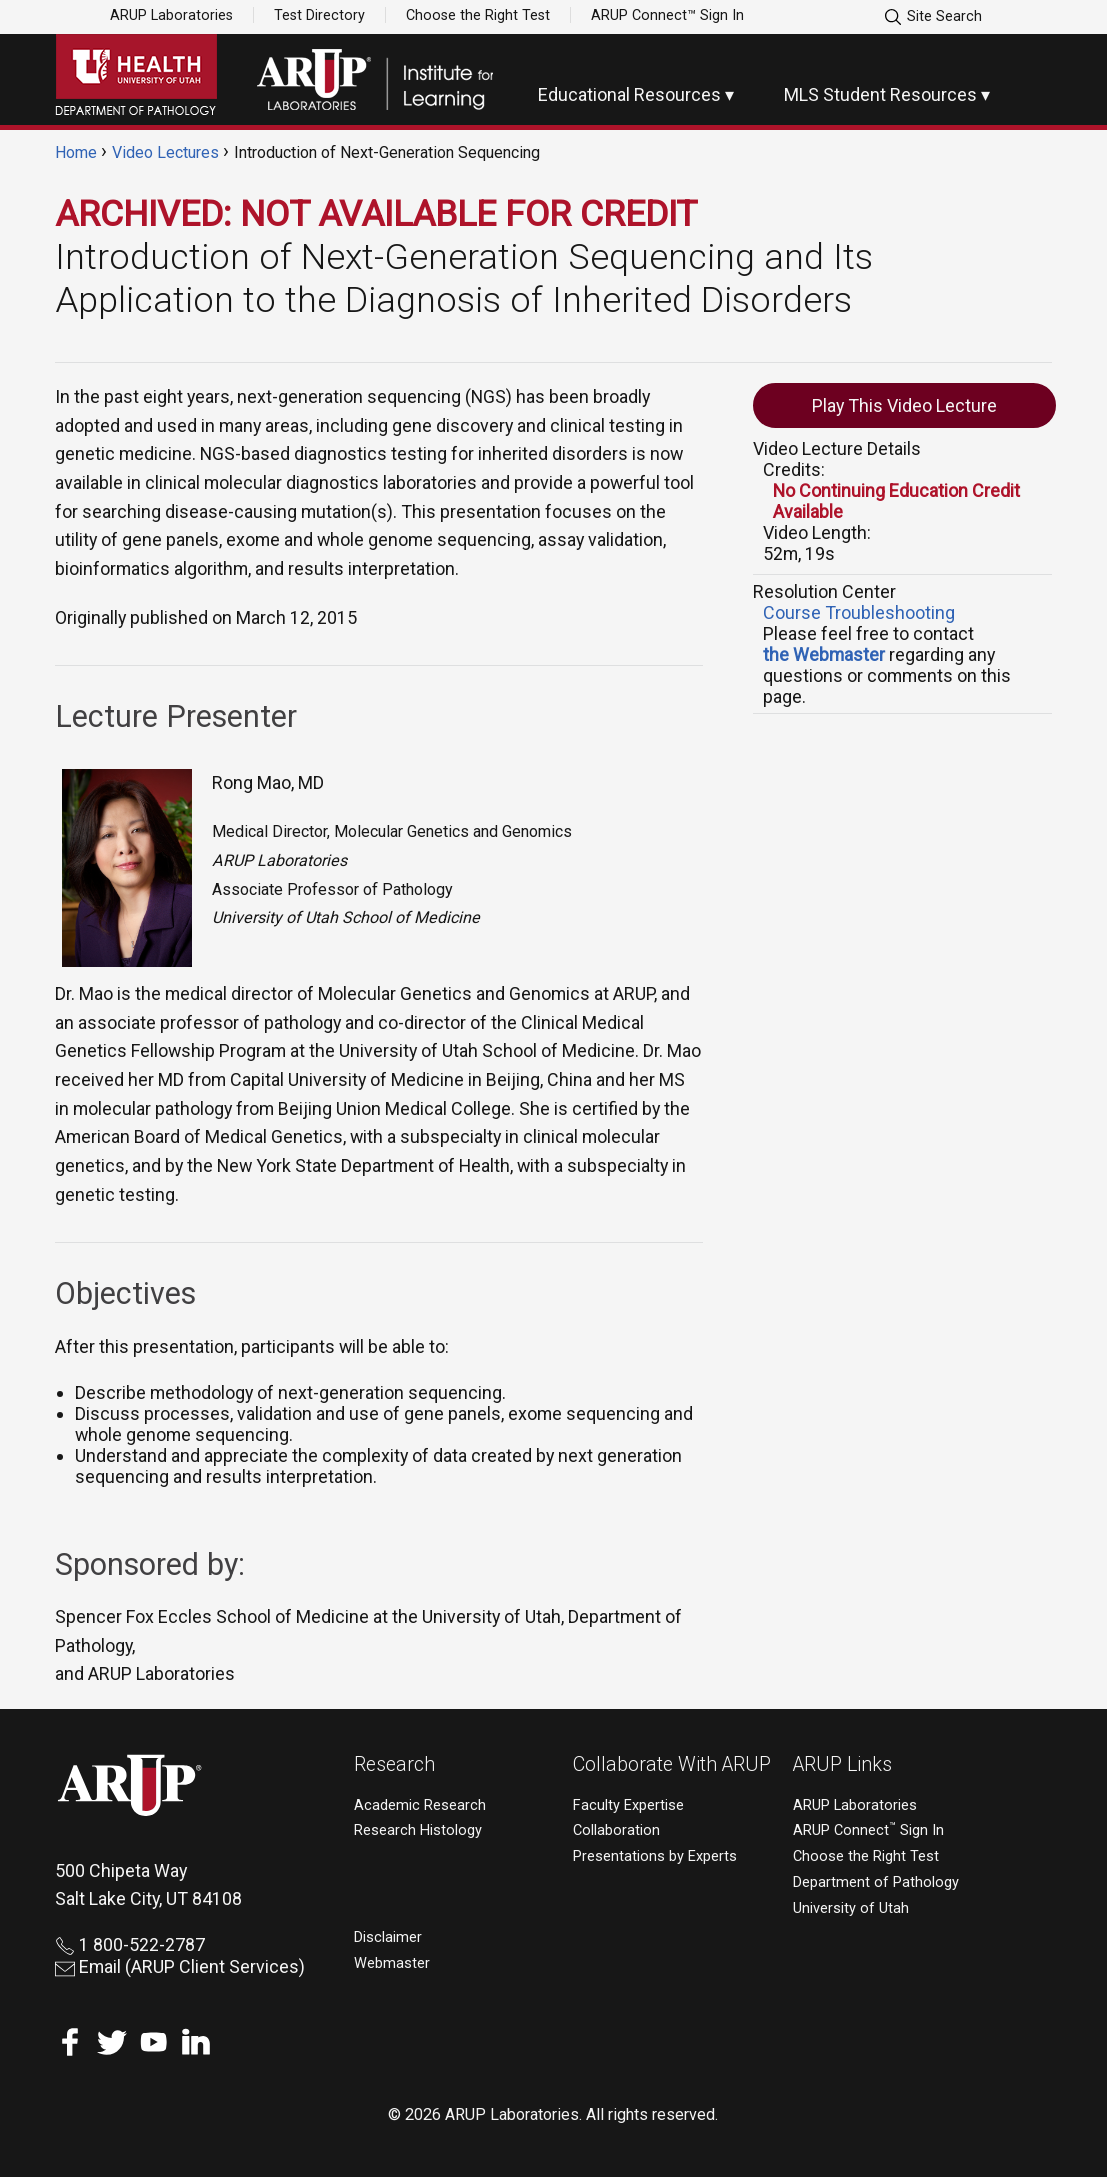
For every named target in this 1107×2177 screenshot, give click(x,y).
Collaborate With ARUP (672, 1764)
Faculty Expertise (628, 1805)
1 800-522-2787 (130, 1944)
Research (394, 1764)
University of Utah (851, 1908)
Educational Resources (629, 94)
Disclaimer (388, 1937)
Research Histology (418, 1830)
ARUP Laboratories (171, 15)
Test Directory (319, 15)
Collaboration (616, 1830)
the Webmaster (824, 654)
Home (76, 152)
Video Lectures (165, 152)
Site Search (932, 17)
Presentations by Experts (655, 1856)
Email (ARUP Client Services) (180, 1966)
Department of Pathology (876, 1882)
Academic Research (420, 1805)
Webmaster (392, 1963)
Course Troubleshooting (859, 612)
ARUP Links (842, 1764)
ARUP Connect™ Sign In (667, 15)
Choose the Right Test (478, 15)
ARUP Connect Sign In (868, 1830)
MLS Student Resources (880, 94)
